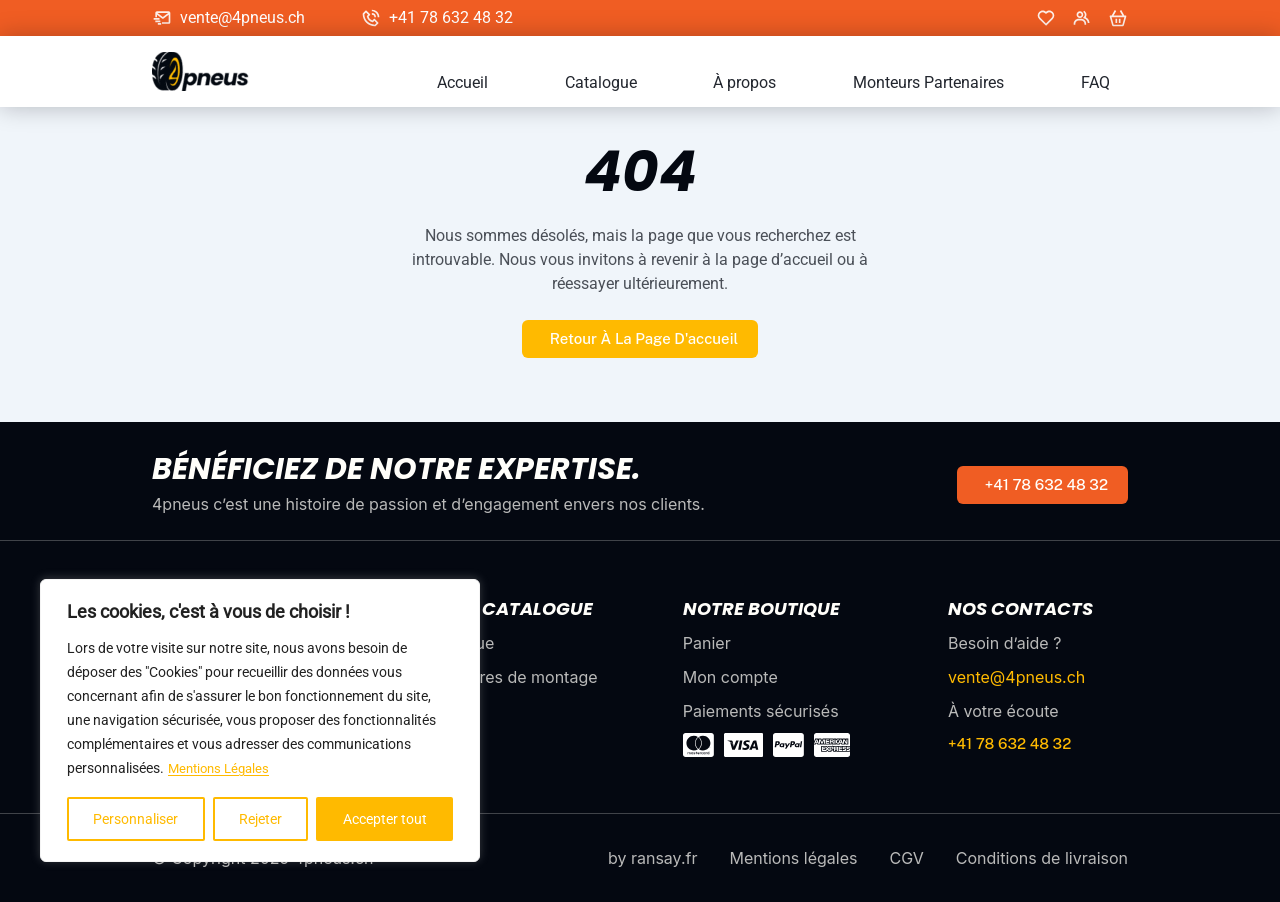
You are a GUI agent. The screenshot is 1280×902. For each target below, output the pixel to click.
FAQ (1113, 83)
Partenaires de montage (507, 677)
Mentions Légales (222, 769)
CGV (906, 858)
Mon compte (730, 677)
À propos (836, 83)
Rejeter (260, 819)
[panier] (1118, 18)
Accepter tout (385, 819)
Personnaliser (135, 819)
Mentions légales (793, 858)
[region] (260, 721)
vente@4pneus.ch (242, 18)
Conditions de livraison (1042, 858)
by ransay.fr (652, 858)
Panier (707, 643)
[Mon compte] (1082, 18)
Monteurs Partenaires (983, 83)
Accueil (627, 83)
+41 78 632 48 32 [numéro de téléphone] (1009, 743)
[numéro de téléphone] (1042, 485)
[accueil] (210, 71)
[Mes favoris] (1046, 18)
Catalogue (729, 83)
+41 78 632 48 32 (451, 18)
